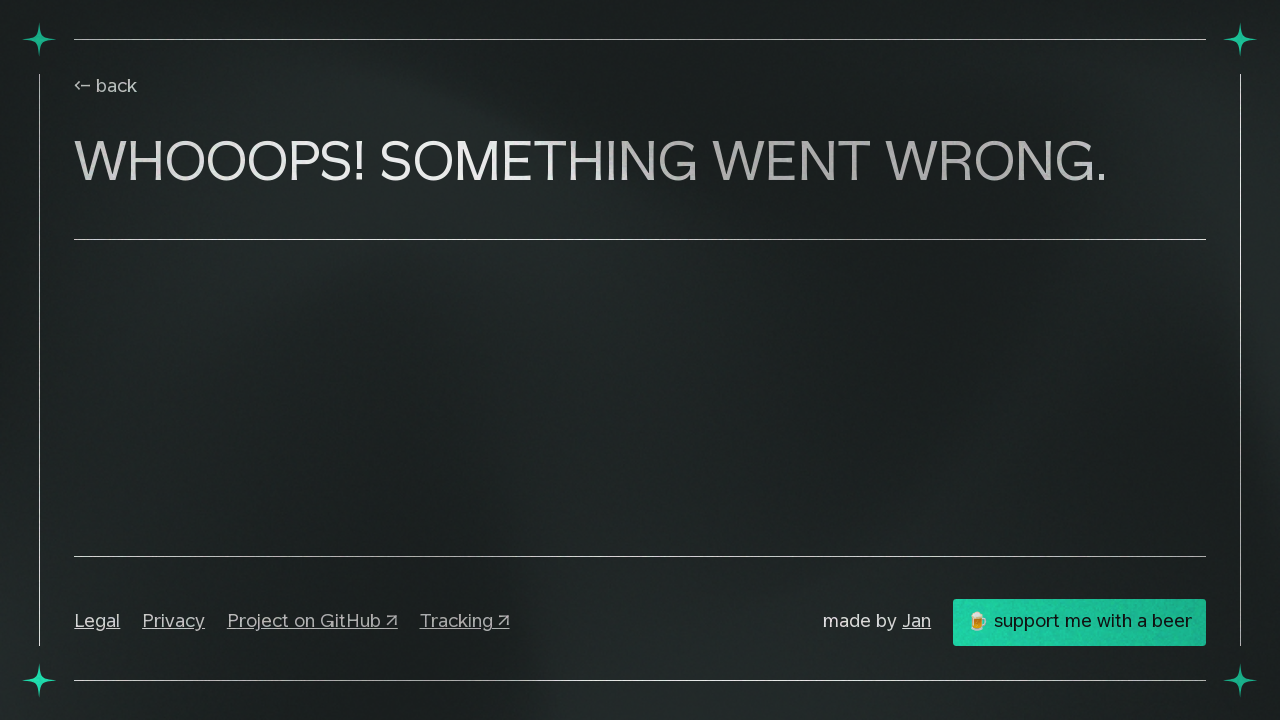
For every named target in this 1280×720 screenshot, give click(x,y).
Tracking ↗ (465, 622)
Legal (97, 622)
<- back (105, 87)
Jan (916, 622)
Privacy (173, 622)
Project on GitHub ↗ (312, 622)
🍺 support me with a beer (1079, 622)
